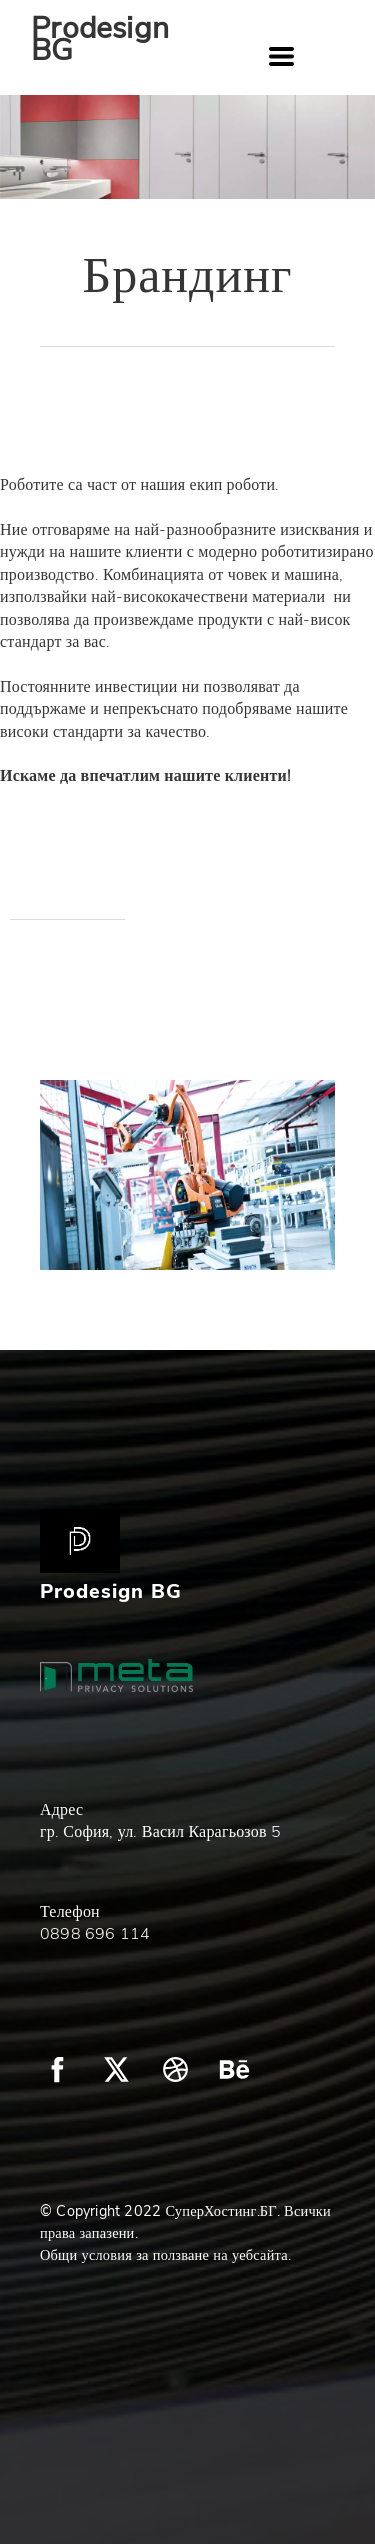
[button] (281, 56)
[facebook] (57, 2069)
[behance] (234, 2069)
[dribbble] (175, 2069)
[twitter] (116, 2069)
